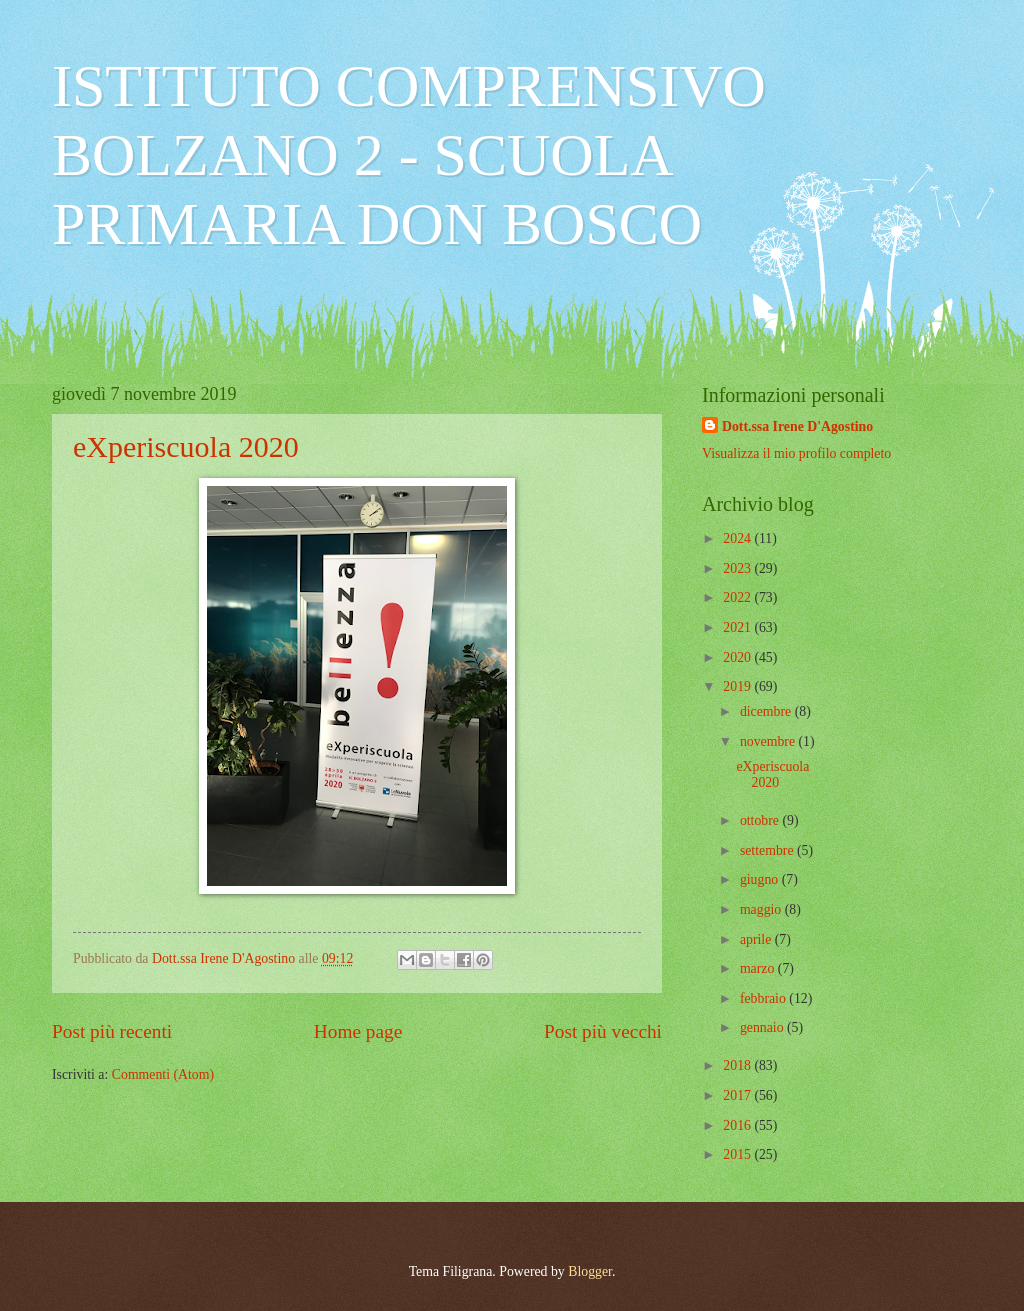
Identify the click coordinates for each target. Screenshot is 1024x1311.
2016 (738, 1125)
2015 (738, 1154)
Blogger (590, 1271)
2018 (738, 1065)
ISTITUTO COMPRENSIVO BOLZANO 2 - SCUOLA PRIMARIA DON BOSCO (409, 155)
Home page (358, 1031)
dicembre (767, 711)
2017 (738, 1095)
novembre (769, 741)
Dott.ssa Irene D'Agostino (797, 426)
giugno (761, 879)
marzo (759, 968)
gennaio (763, 1027)
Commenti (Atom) (163, 1074)
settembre (768, 850)
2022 (738, 597)
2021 (738, 627)
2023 (738, 568)
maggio (762, 909)
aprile (757, 939)
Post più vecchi (603, 1031)
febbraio (764, 998)
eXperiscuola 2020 (186, 446)
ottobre (761, 820)
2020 (738, 657)
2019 (738, 686)
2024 (738, 538)
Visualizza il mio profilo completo (796, 453)
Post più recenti (112, 1031)
